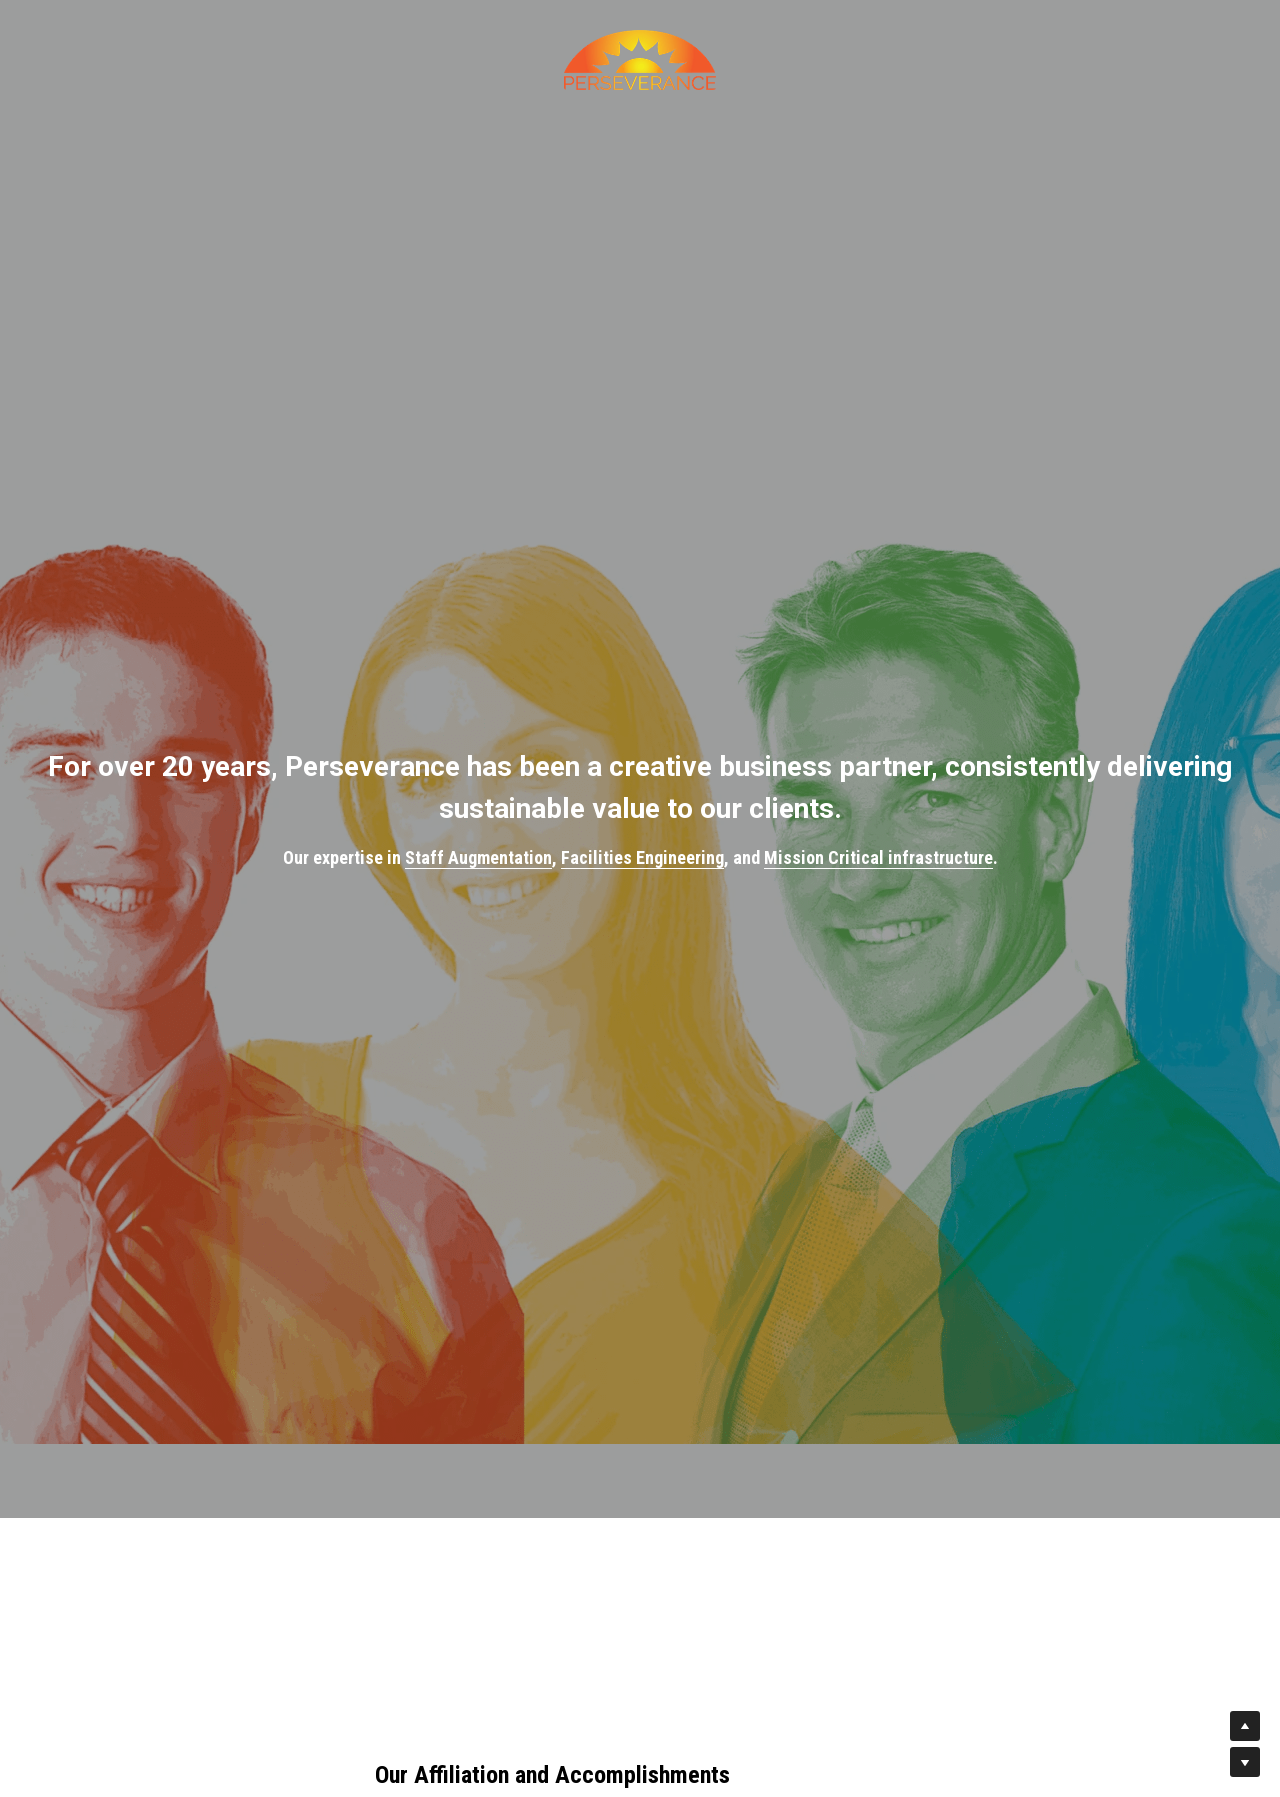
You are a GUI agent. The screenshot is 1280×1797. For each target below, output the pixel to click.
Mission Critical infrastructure (878, 857)
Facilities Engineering (642, 857)
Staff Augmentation (478, 857)
